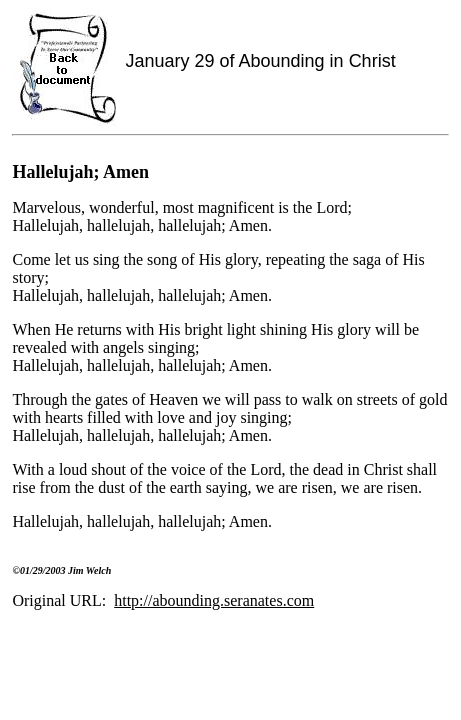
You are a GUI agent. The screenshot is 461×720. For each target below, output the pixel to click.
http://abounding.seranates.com (214, 600)
